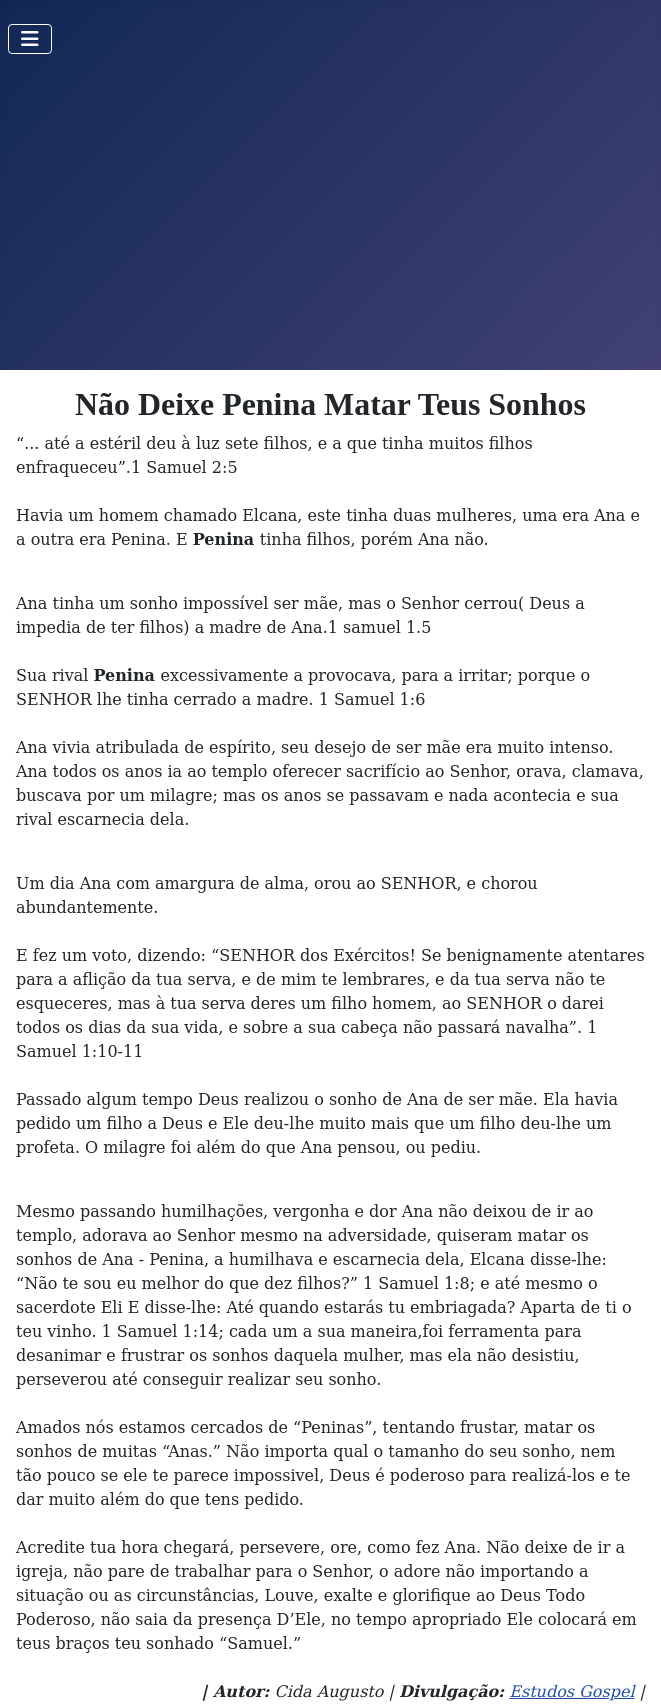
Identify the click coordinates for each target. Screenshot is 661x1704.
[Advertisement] (330, 220)
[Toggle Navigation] (30, 39)
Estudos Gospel (571, 1691)
